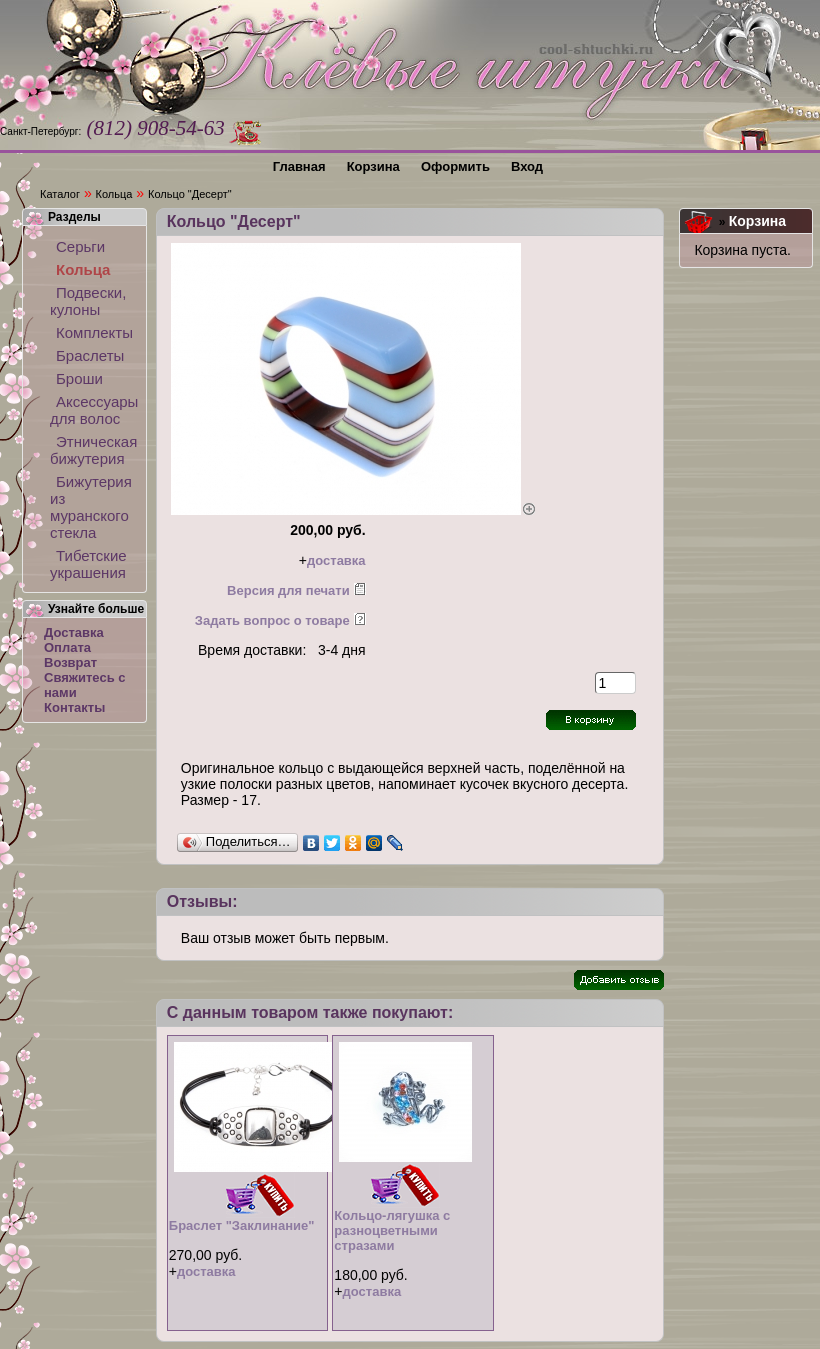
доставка (336, 560)
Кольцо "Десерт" (190, 194)
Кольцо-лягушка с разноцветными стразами (392, 1230)
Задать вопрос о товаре (272, 620)
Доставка (74, 632)
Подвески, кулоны (88, 301)
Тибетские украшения (88, 564)
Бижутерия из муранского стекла (91, 507)
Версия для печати (288, 590)
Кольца (114, 194)
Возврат (70, 662)
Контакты (74, 707)
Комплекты (94, 332)
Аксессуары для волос (92, 410)
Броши (79, 378)
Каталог (60, 194)
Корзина (757, 221)
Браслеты (90, 355)
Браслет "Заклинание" (242, 1225)
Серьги (80, 246)
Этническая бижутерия (92, 450)
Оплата (67, 647)
